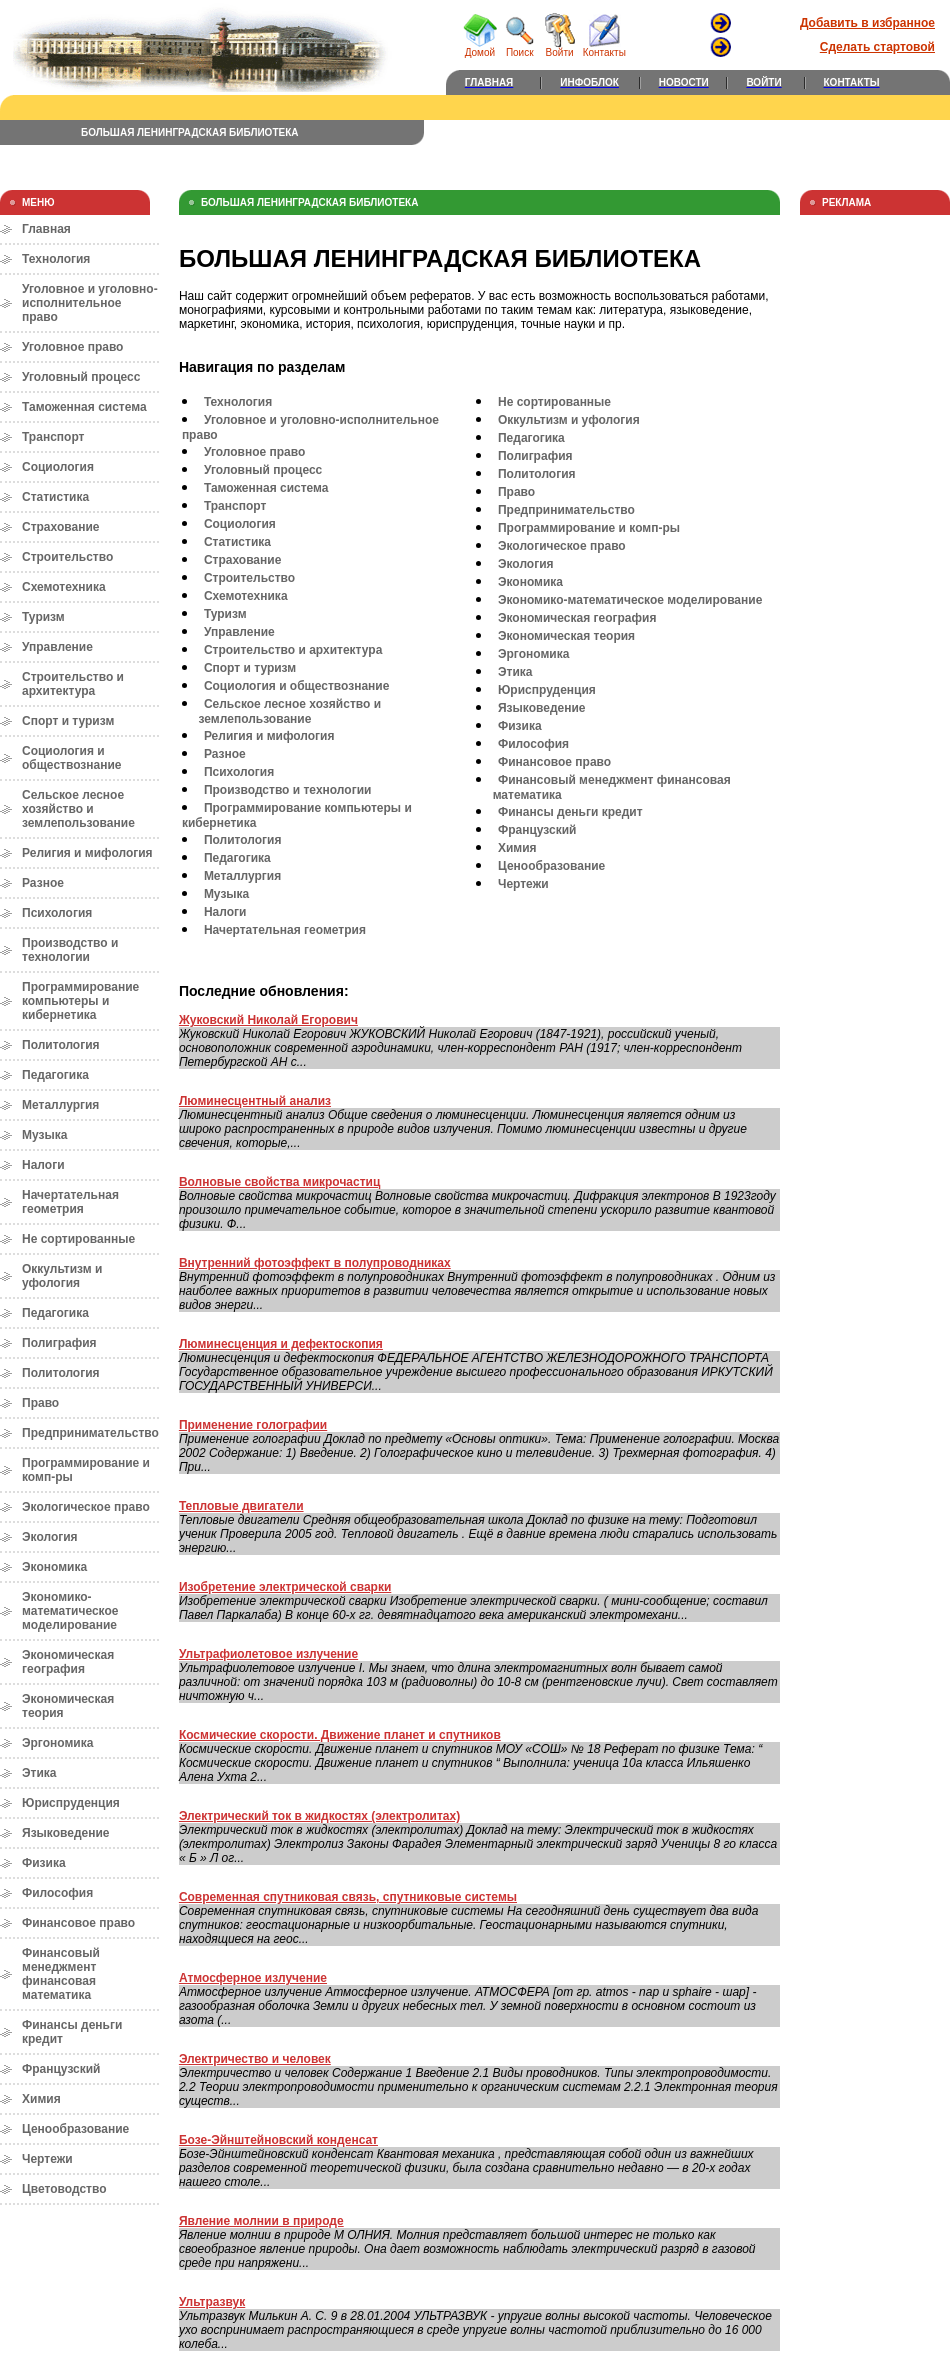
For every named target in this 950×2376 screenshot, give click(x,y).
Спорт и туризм (68, 721)
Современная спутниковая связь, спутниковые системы (348, 1897)
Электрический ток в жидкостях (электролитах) (319, 1816)
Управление (57, 647)
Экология (50, 1537)
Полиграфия (59, 1343)
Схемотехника (64, 587)
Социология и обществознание (72, 758)
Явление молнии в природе (261, 2221)
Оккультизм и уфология (62, 1276)
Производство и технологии (70, 950)
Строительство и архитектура (73, 684)
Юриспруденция (71, 1803)
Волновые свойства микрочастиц (279, 1182)
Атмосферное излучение (253, 1978)
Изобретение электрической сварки (285, 1587)
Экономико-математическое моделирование (70, 1611)
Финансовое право (78, 1923)
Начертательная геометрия (70, 1202)
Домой (480, 48)
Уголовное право (72, 347)
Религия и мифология (87, 853)
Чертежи (47, 2159)
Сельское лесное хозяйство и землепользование (78, 809)
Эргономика (57, 1743)
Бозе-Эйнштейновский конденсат (278, 2140)
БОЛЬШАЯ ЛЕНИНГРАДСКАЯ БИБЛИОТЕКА (190, 132)
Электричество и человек (255, 2059)
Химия (41, 2099)
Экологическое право (86, 1507)
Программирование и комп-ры (589, 528)
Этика (39, 1773)
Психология (57, 913)
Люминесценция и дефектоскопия (281, 1344)
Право (40, 1403)
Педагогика (55, 1075)
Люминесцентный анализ (255, 1101)
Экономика (54, 1567)
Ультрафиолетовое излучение (268, 1654)
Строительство (67, 557)
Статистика (55, 497)
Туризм (43, 617)
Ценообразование (75, 2129)
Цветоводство (64, 2189)
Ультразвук (212, 2302)
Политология (61, 1045)
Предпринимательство (90, 1433)
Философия (57, 1893)
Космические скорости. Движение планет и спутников (340, 1735)
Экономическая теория (566, 636)
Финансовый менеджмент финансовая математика (61, 1974)
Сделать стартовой (877, 47)
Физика (44, 1863)
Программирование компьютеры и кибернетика (80, 1001)
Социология (58, 467)
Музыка (44, 1135)
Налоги (43, 1165)
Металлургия (60, 1105)
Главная (46, 229)
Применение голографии (253, 1425)
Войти (560, 48)
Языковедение (66, 1833)
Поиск (520, 48)
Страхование (60, 527)
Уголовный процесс (81, 377)
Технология (56, 259)
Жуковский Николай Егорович (268, 1020)
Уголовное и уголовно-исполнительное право (90, 303)
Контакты (604, 48)
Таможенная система (84, 407)
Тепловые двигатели (241, 1506)
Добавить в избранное (867, 23)
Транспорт (53, 437)
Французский (61, 2069)
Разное (43, 883)
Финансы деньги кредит (570, 812)
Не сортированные (78, 1239)
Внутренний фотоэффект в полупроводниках (315, 1263)
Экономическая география (68, 1662)
